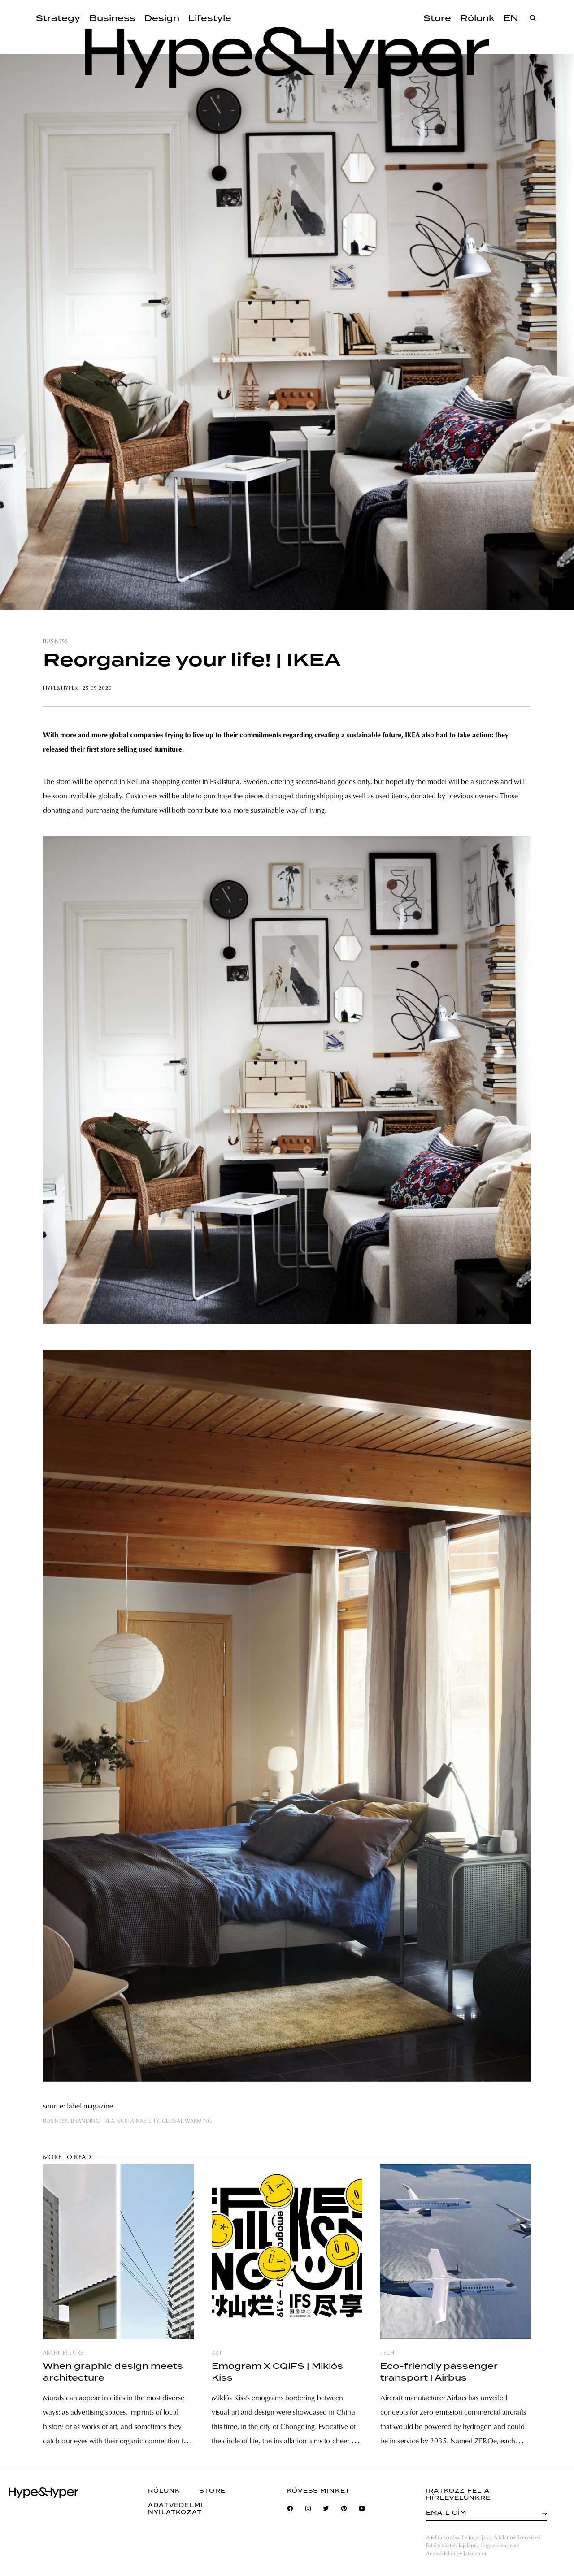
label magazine (90, 2106)
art (217, 2353)
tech (387, 2353)
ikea (108, 2121)
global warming (187, 2121)
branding (85, 2121)
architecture (63, 2353)
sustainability (137, 2121)
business (55, 642)
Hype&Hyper (60, 688)
